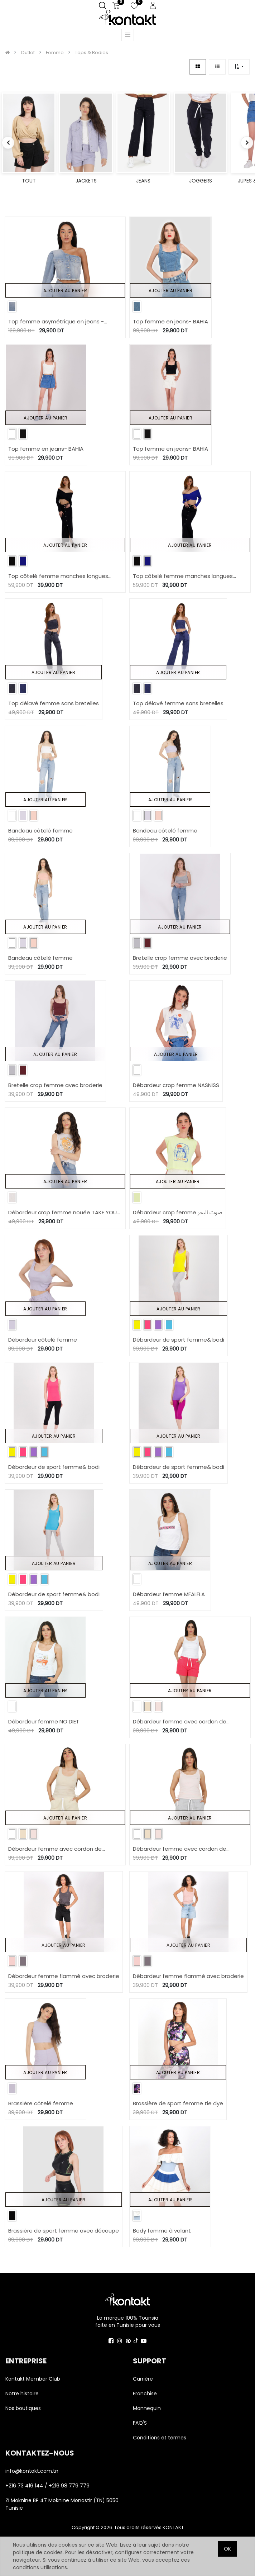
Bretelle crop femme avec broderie (180, 958)
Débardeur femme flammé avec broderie (63, 1976)
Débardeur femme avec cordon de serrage (179, 1722)
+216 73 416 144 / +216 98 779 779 (47, 2485)
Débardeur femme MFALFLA (169, 1594)
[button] (239, 67)
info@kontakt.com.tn (32, 2471)
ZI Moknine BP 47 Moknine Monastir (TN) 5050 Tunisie (62, 2504)
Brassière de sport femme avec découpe (63, 2230)
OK (227, 2548)
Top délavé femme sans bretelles (53, 703)
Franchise (145, 2393)
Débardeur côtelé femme (42, 1339)
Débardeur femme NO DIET (43, 1721)
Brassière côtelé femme (40, 2103)
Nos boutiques (23, 2408)
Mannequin (147, 2408)
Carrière (143, 2378)
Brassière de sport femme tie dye (178, 2103)
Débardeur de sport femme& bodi (178, 1339)
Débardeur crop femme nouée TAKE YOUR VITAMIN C (64, 1213)
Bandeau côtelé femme (40, 830)
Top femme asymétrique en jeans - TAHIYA (56, 322)
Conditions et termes (159, 2437)
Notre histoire (22, 2393)
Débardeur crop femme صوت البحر (177, 1212)
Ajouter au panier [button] (65, 291)
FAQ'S (140, 2422)
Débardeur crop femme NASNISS (176, 1085)
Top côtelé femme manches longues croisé (58, 576)
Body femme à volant (162, 2230)
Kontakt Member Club (32, 2378)
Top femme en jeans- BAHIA (170, 321)
